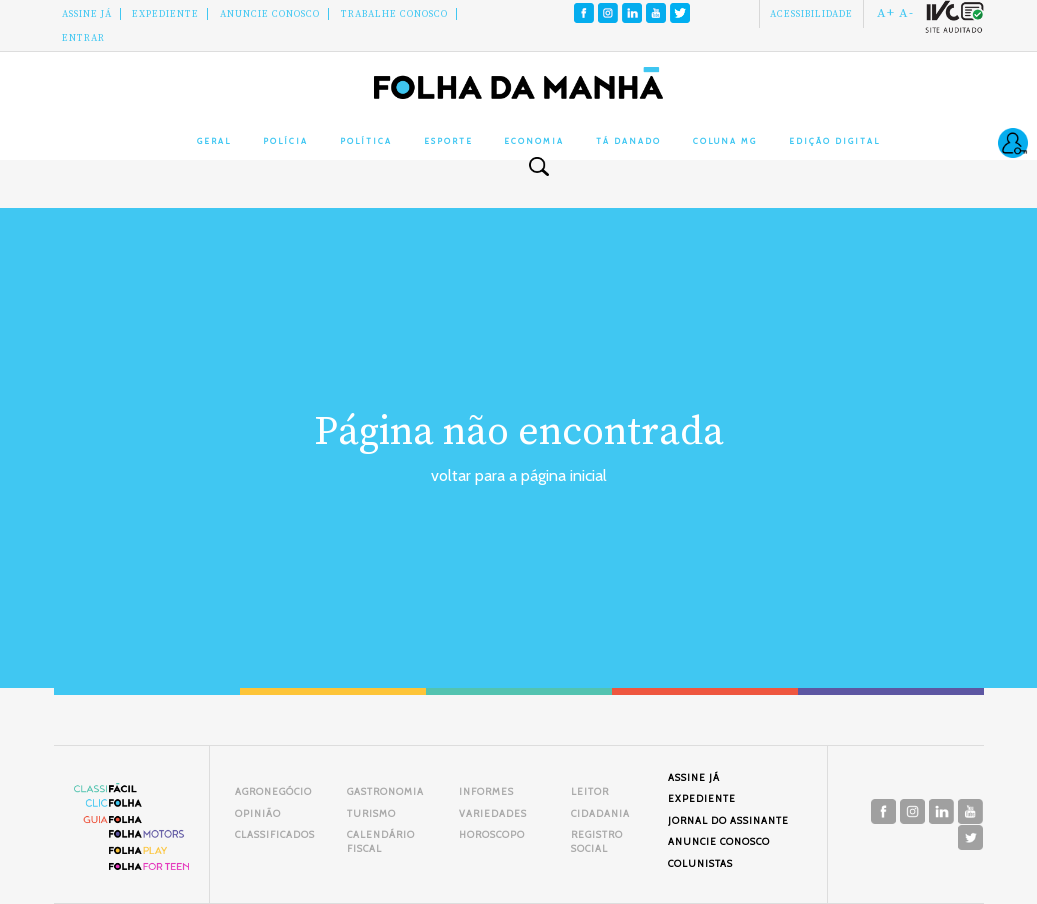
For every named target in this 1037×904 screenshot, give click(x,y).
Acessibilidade (811, 14)
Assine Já (87, 14)
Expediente (165, 14)
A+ (886, 13)
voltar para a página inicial (519, 475)
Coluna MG (725, 141)
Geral (214, 141)
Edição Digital (834, 141)
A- (906, 13)
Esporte (448, 141)
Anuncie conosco (270, 14)
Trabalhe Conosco (394, 14)
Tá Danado (628, 141)
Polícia (285, 141)
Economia (534, 141)
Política (366, 141)
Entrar (83, 38)
